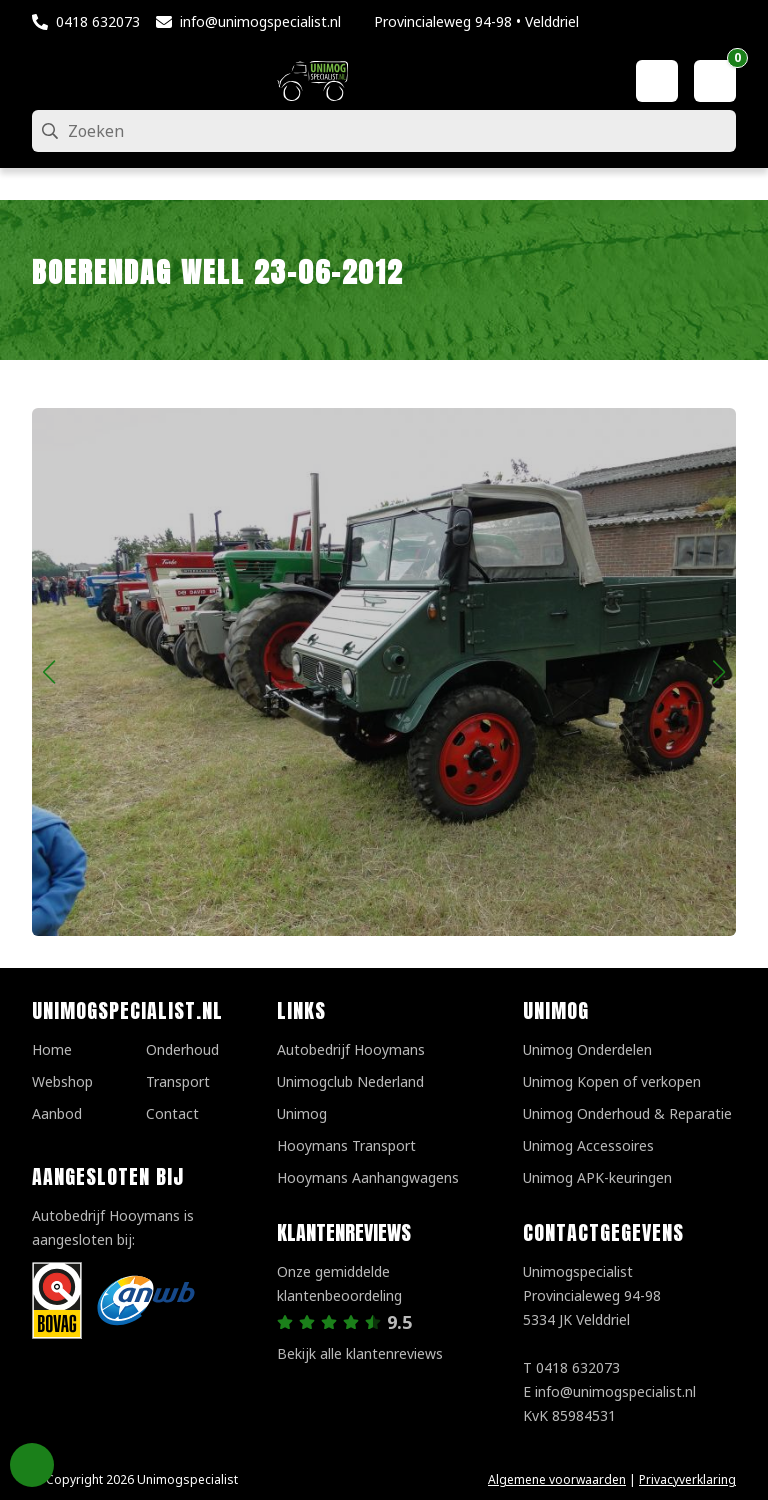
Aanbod (57, 1113)
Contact (172, 1113)
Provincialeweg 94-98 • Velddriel (476, 21)
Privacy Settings (32, 1465)
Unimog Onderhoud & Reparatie (627, 1113)
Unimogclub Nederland (350, 1081)
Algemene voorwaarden (557, 1479)
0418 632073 (98, 21)
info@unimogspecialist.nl (260, 21)
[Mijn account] (657, 81)
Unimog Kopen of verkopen (612, 1081)
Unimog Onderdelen (587, 1049)
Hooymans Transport (346, 1145)
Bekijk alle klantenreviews (360, 1353)
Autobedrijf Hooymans (351, 1049)
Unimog (302, 1113)
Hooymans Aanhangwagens (368, 1177)
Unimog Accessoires (588, 1145)
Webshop (62, 1081)
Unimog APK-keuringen (597, 1177)
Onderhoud (182, 1049)
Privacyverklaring (687, 1479)
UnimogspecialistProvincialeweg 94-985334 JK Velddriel (592, 1295)
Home (52, 1049)
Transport (178, 1081)
